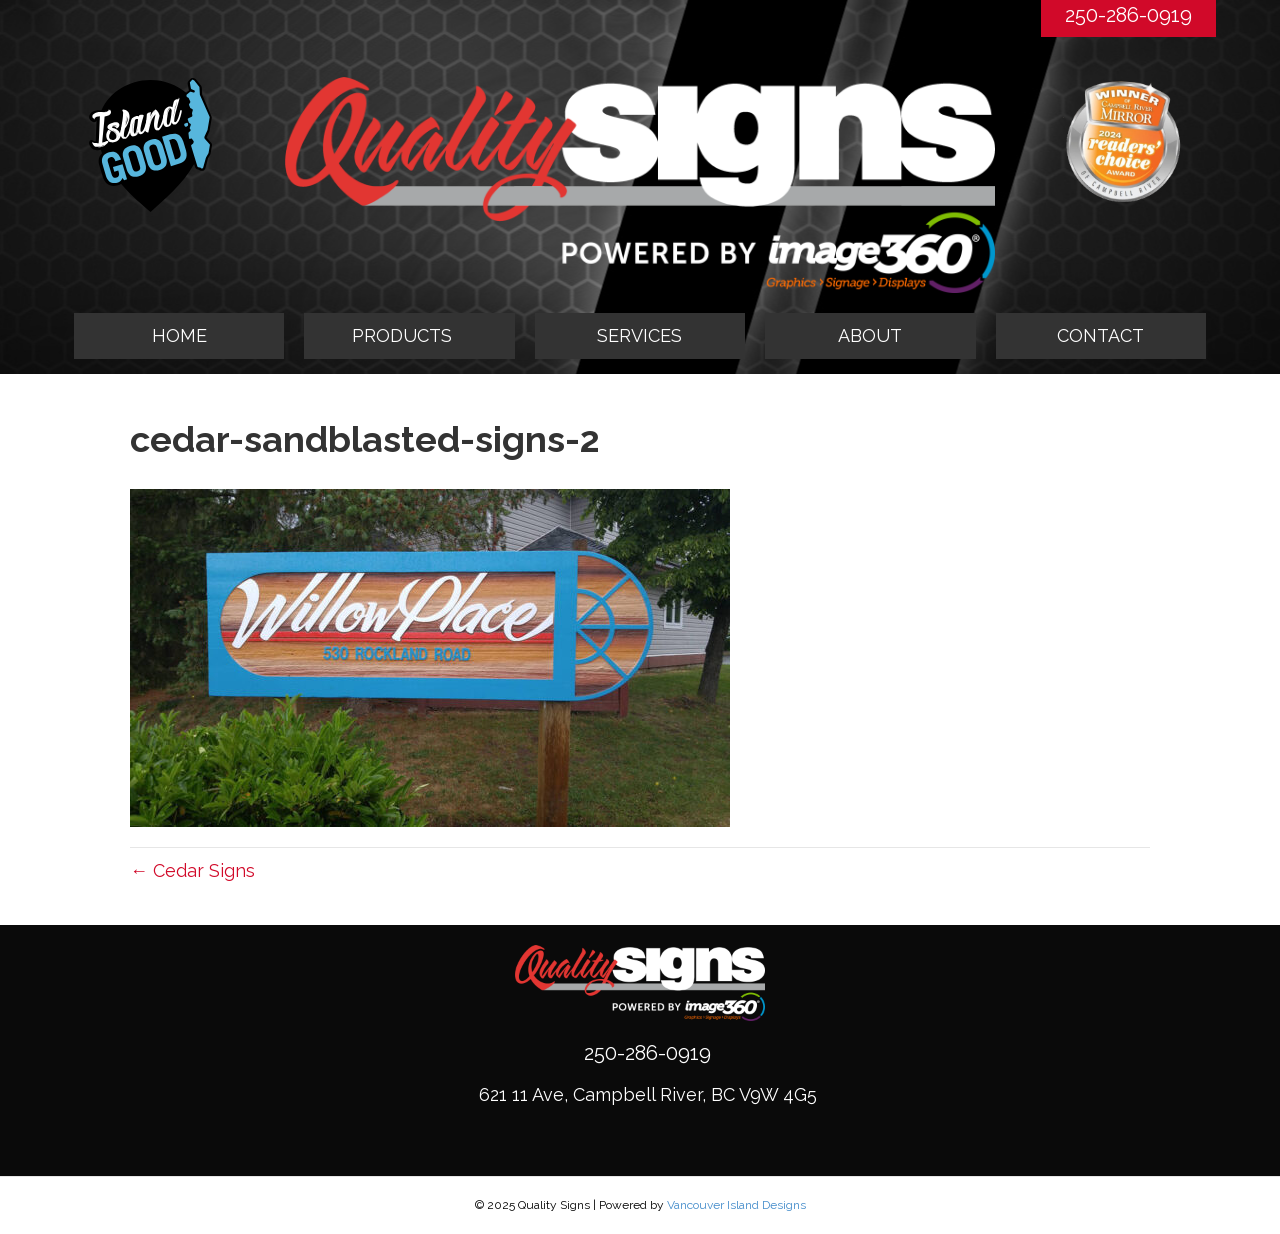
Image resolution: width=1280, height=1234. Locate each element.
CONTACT (1100, 335)
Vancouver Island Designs (736, 1205)
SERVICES (639, 335)
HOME (179, 335)
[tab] (409, 336)
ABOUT (870, 335)
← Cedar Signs (192, 870)
